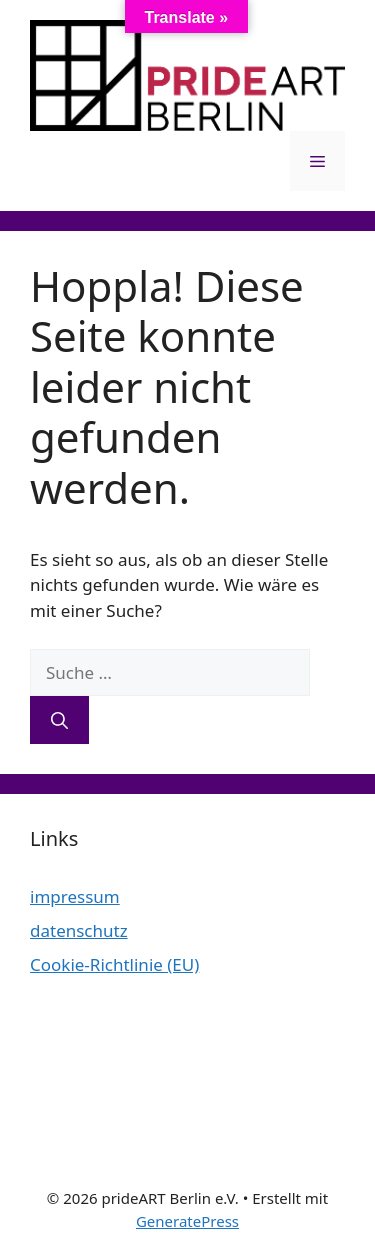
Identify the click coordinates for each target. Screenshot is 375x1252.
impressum (75, 896)
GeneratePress (187, 1221)
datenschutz (79, 930)
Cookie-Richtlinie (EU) (114, 964)
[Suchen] (59, 720)
